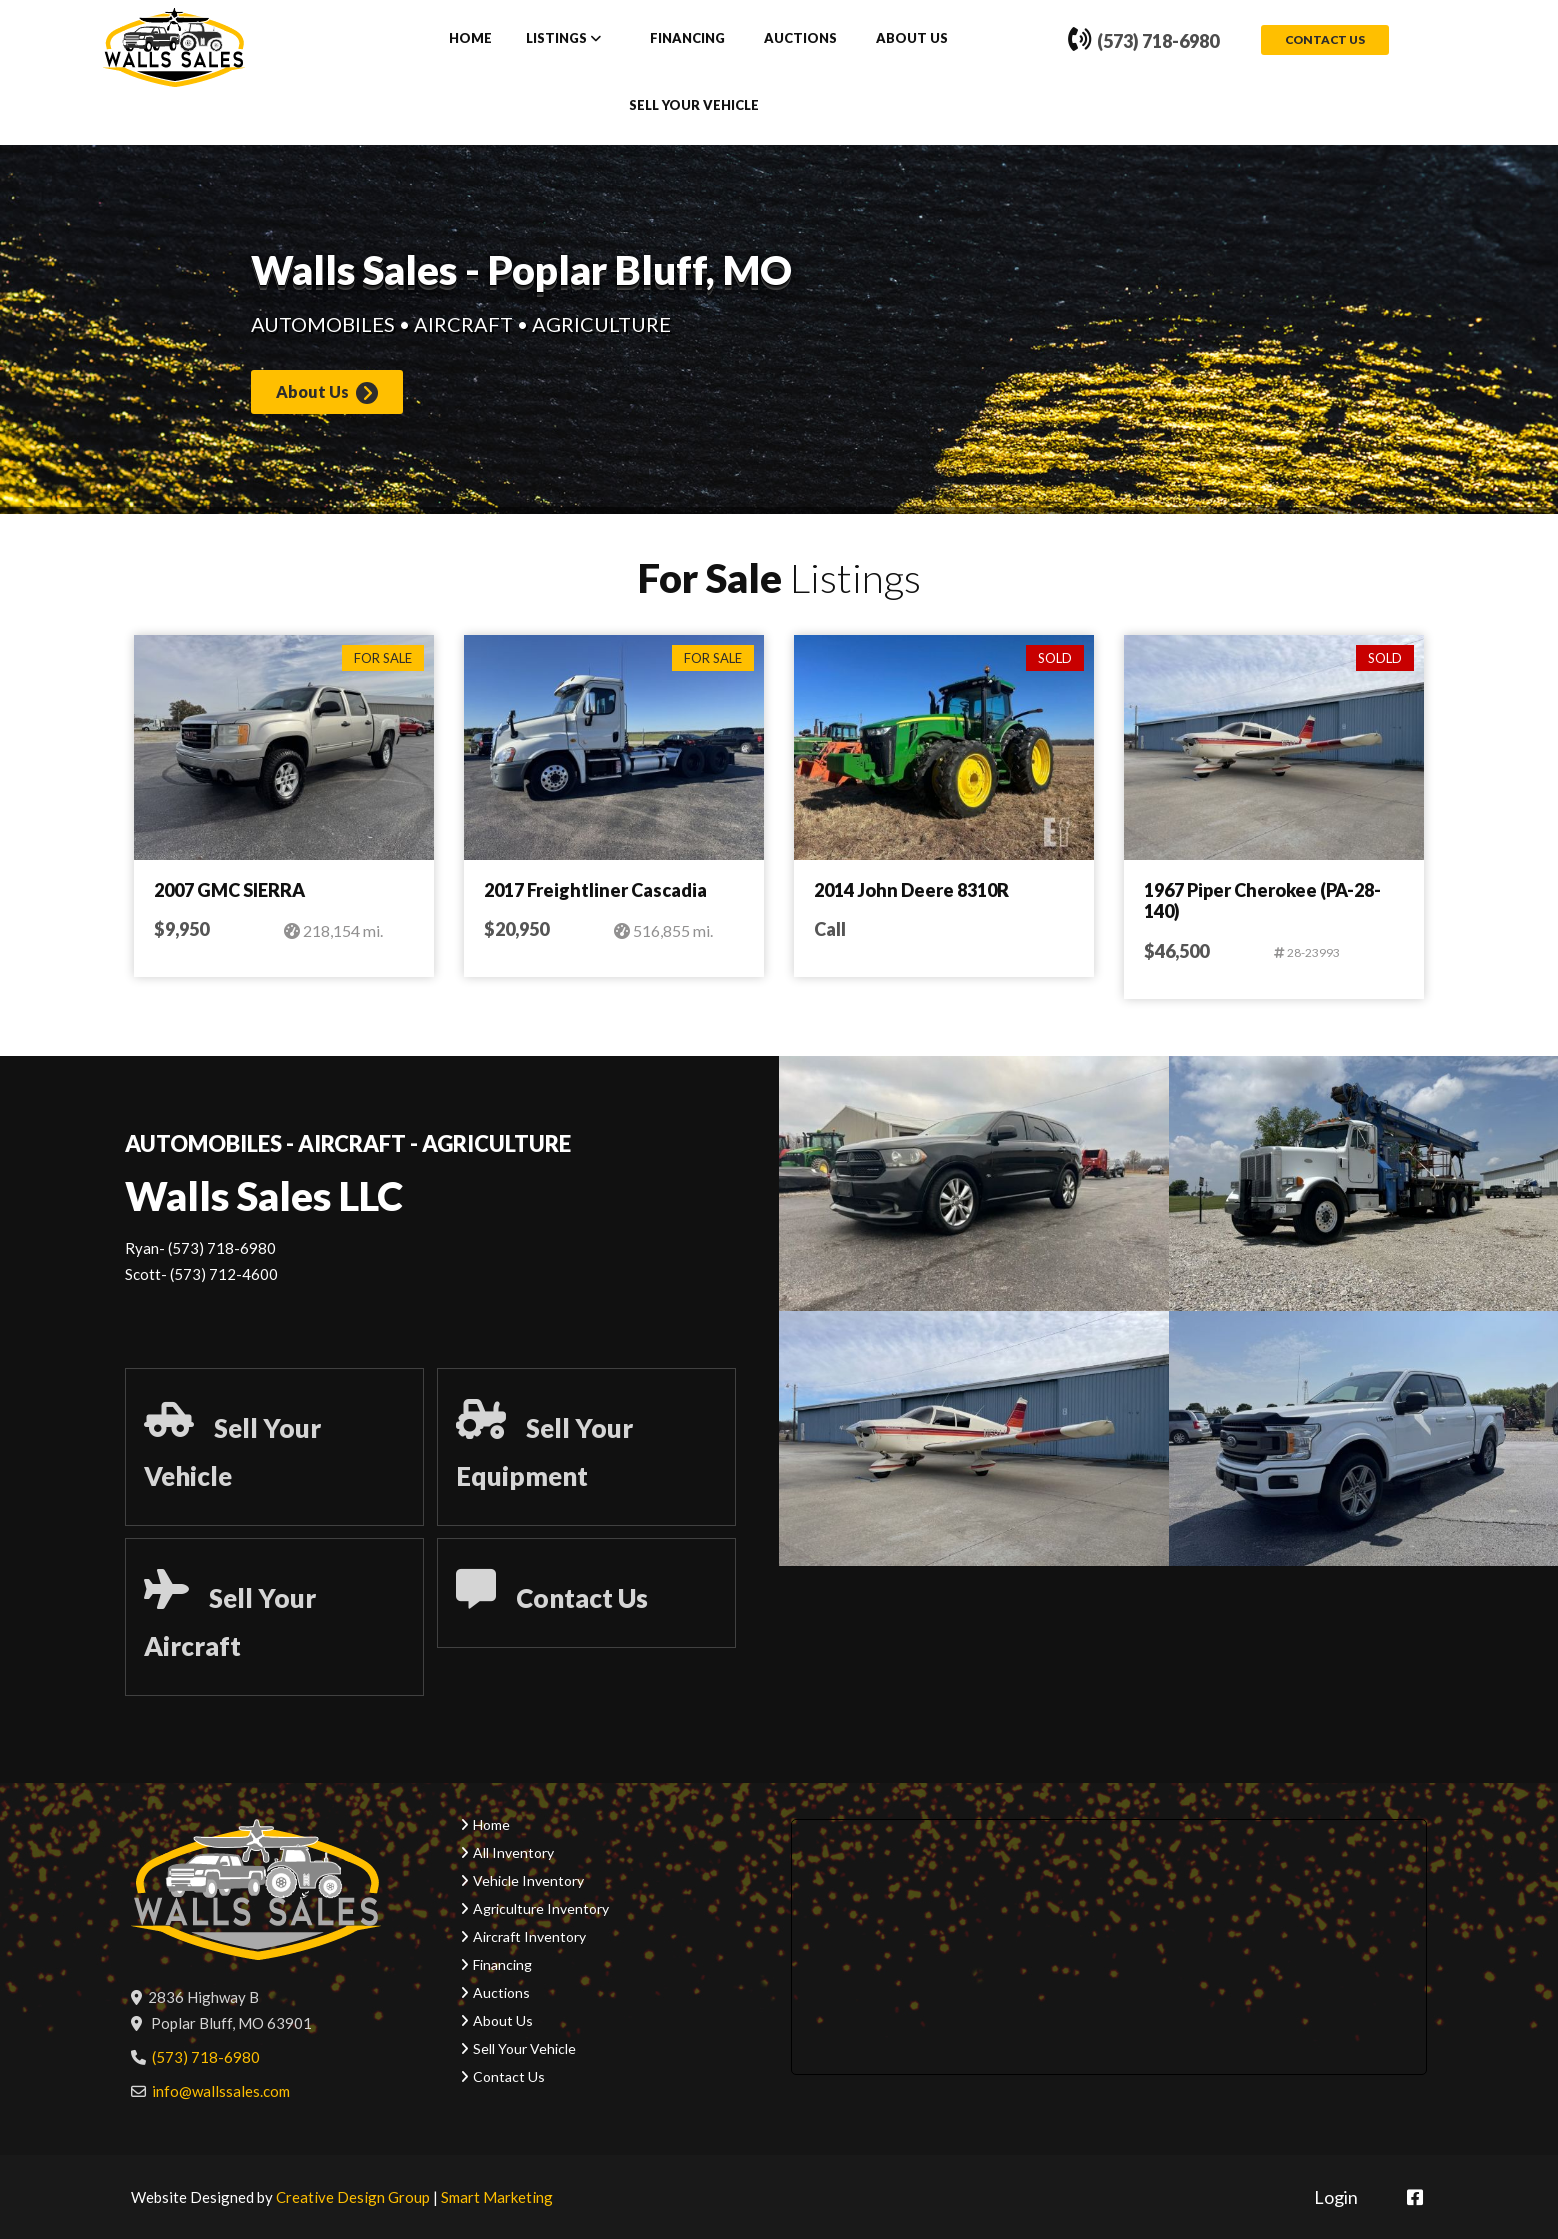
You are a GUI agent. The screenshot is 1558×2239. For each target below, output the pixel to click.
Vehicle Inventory (528, 1880)
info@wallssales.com (221, 2091)
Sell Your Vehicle (694, 106)
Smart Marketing (497, 2197)
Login (1336, 2197)
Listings (556, 39)
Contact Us (1325, 40)
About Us (912, 39)
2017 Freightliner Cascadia (595, 891)
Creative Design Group (353, 2197)
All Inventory (513, 1852)
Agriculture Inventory (541, 1908)
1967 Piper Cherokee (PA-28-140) (1262, 902)
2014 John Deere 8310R (911, 891)
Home (470, 39)
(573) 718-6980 (1143, 42)
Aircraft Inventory (529, 1936)
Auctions (800, 39)
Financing (687, 39)
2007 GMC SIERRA (229, 891)
